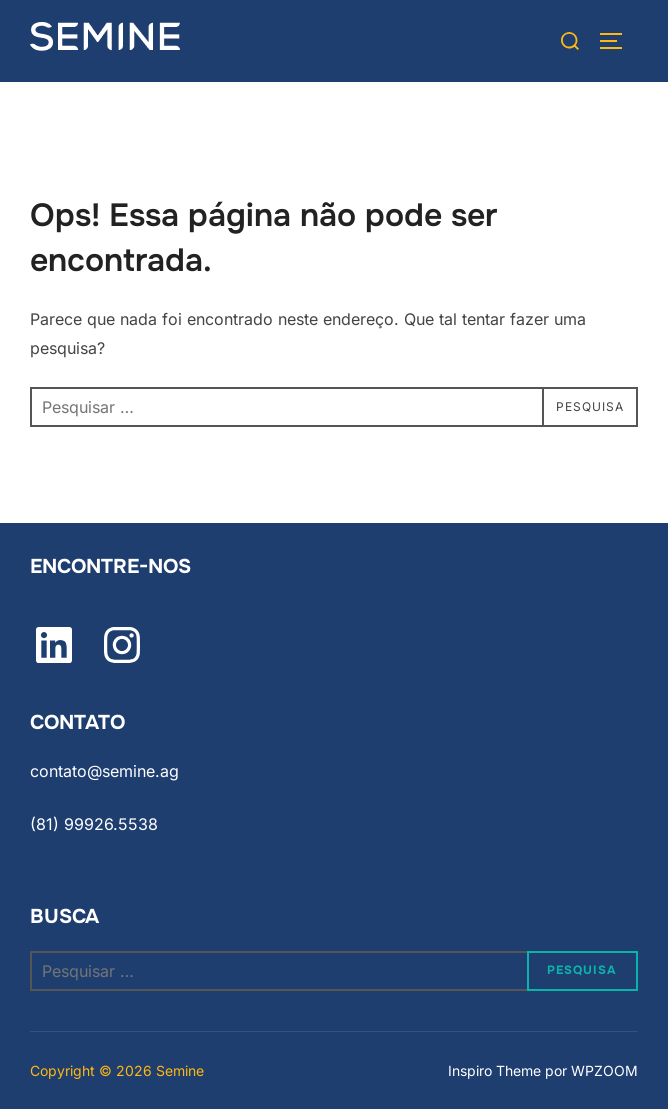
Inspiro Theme (494, 1070)
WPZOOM (604, 1070)
